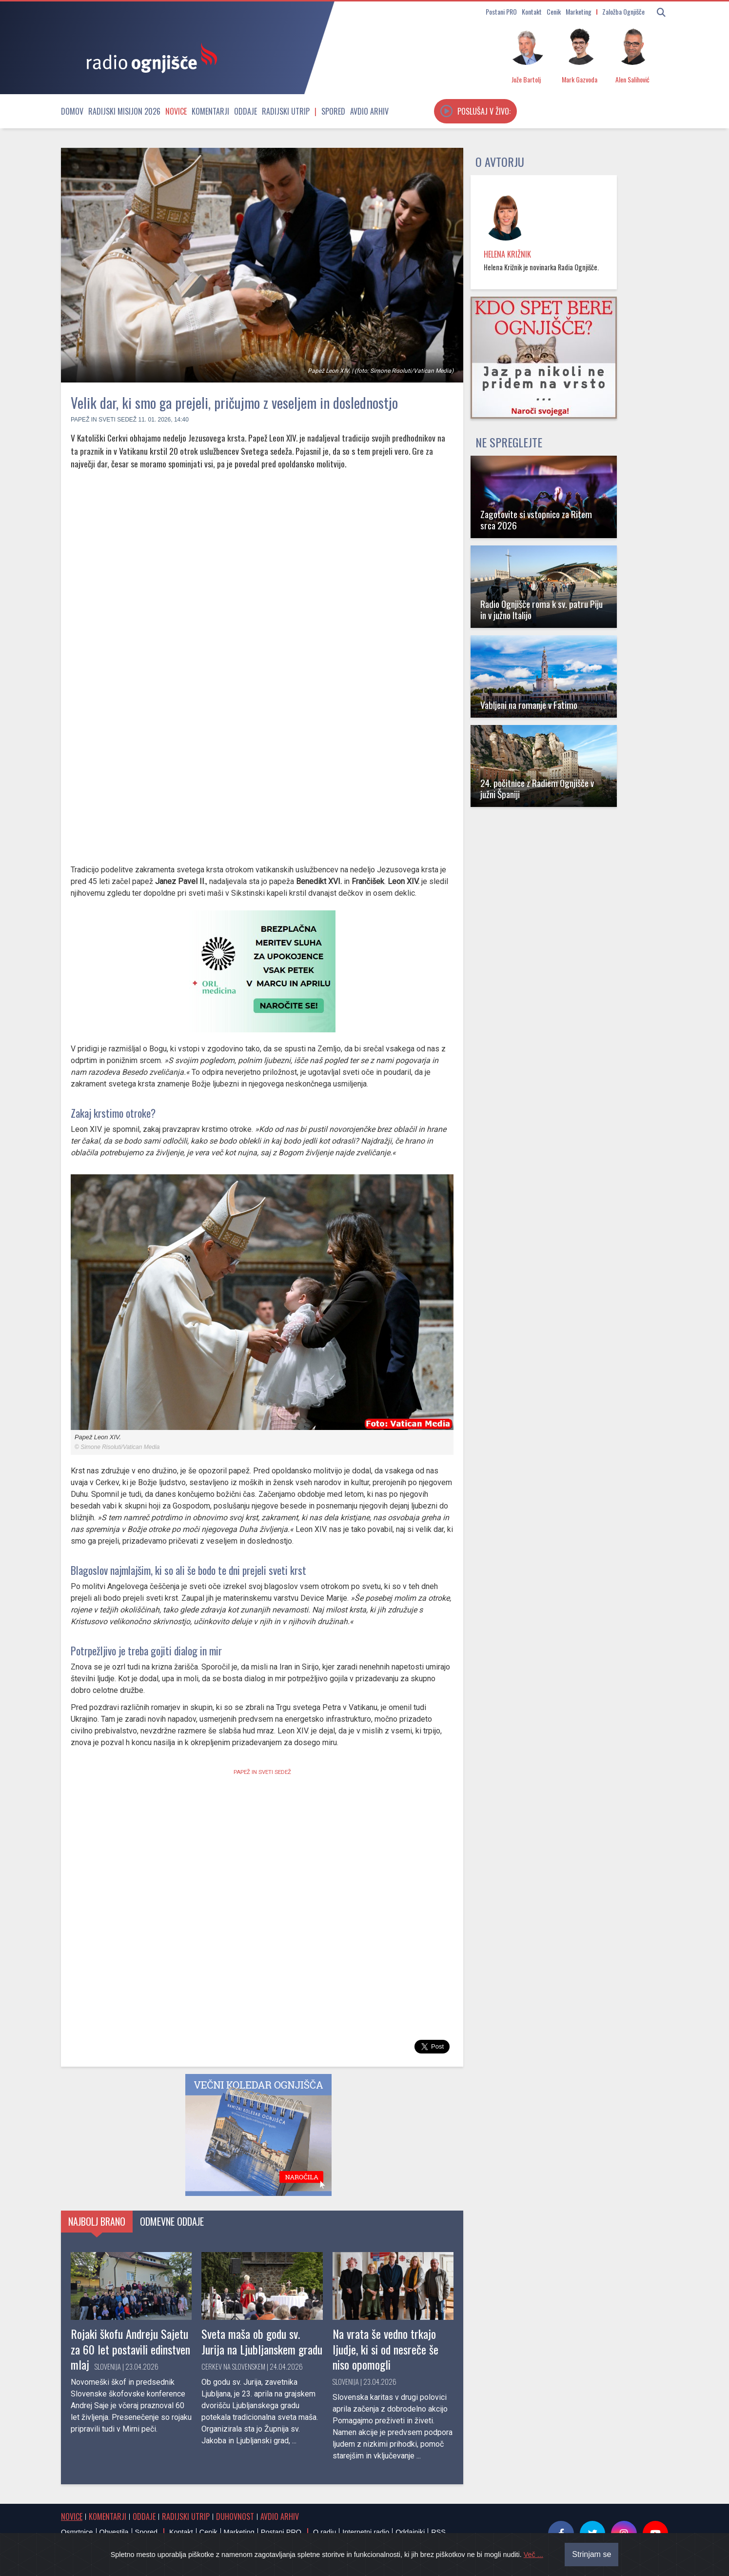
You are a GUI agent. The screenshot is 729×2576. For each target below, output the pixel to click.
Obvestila (114, 2532)
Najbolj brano (96, 2221)
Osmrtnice (77, 2532)
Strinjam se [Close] (591, 2554)
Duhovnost (235, 2516)
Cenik (554, 11)
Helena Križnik (507, 254)
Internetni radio (365, 2532)
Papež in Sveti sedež (104, 419)
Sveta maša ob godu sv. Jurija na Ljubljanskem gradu (261, 2341)
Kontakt (532, 11)
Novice (176, 111)
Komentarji (210, 111)
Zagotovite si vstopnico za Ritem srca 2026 (536, 519)
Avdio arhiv (369, 111)
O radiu (324, 2532)
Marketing (578, 11)
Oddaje (245, 111)
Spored (333, 111)
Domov (72, 111)
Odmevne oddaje (172, 2221)
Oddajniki (410, 2532)
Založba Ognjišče (623, 11)
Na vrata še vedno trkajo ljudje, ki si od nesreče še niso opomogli (385, 2349)
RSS (438, 2532)
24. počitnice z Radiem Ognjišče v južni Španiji (537, 788)
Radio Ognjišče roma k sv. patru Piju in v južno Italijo (541, 609)
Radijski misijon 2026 (124, 111)
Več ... (533, 2554)
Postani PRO (501, 11)
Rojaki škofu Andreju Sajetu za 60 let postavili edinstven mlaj (130, 2349)
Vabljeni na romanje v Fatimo (528, 705)
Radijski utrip (286, 111)
